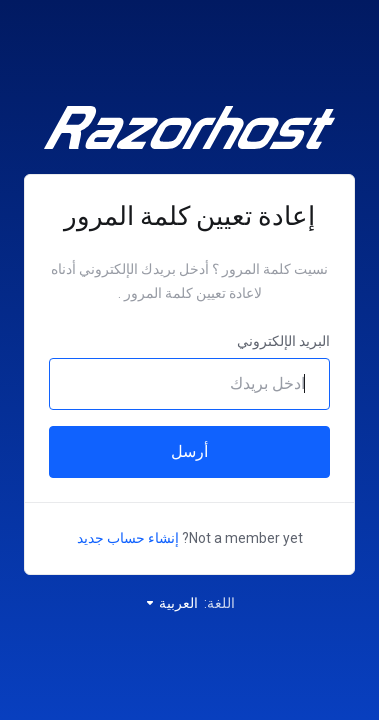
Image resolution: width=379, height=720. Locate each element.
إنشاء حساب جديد (128, 538)
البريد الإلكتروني (283, 341)
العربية (171, 603)
